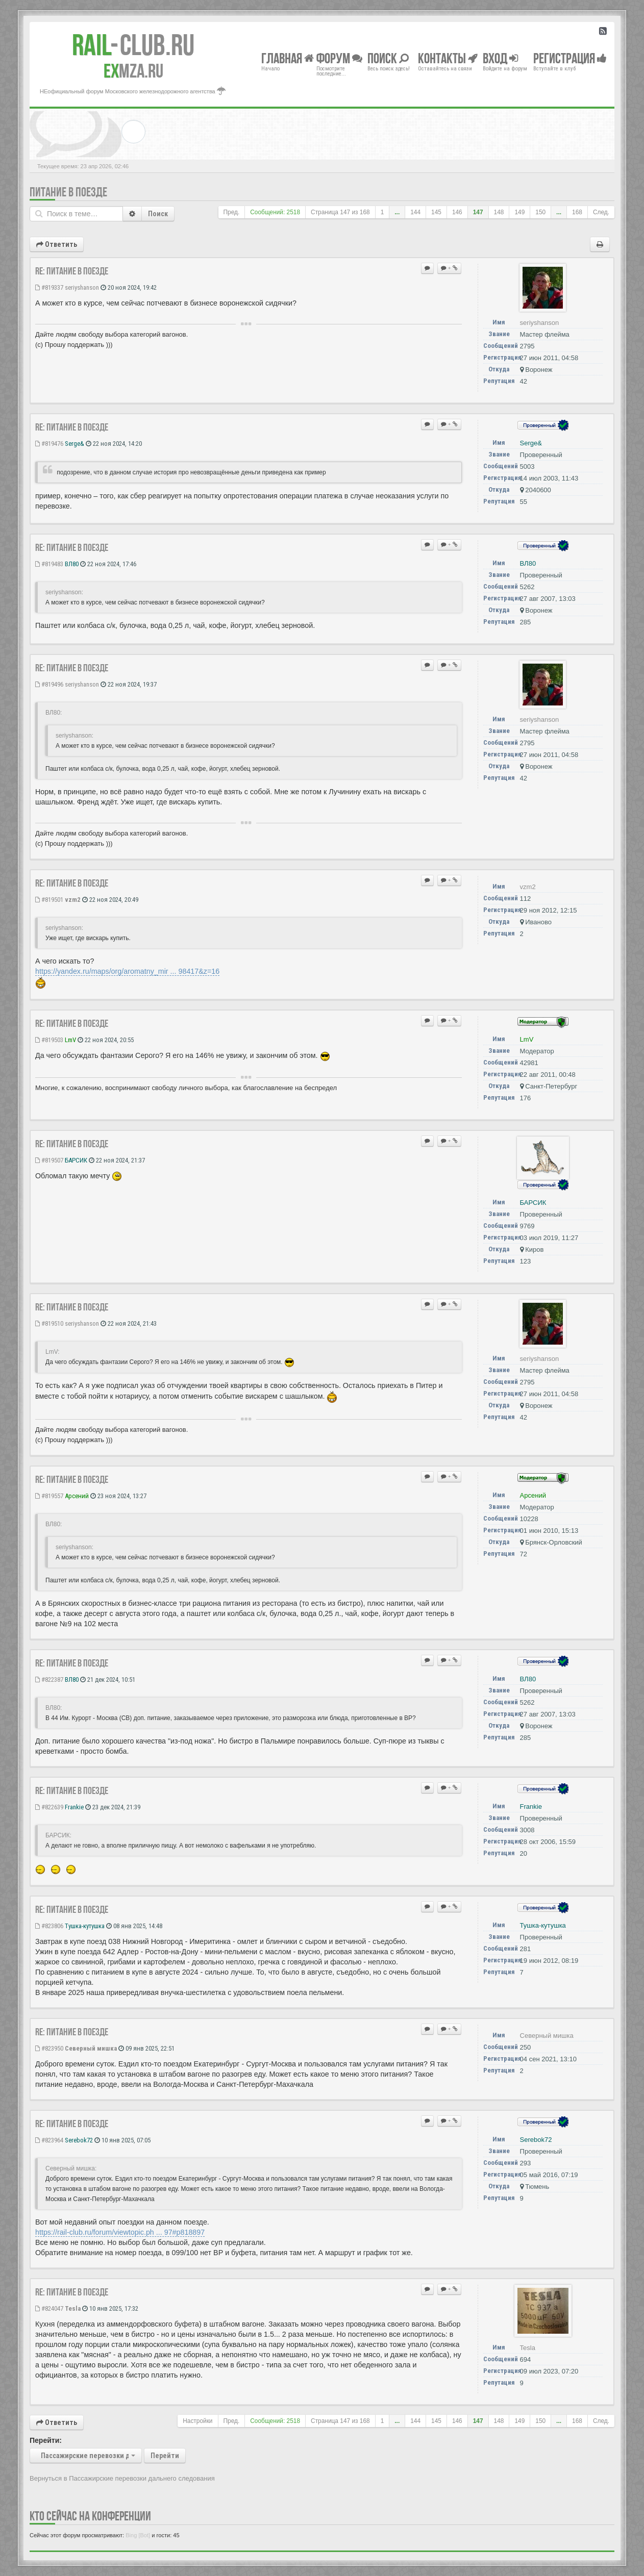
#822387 (49, 1679)
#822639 (49, 1807)
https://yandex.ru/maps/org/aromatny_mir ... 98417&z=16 (127, 971)
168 (577, 212)
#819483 (49, 564)
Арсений (77, 1496)
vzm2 (73, 899)
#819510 (49, 1323)
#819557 (49, 1496)
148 (499, 212)
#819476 (49, 443)
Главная (287, 58)
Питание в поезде (68, 192)
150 (540, 212)
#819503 (49, 1040)
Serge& (74, 443)
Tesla (73, 2308)
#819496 (49, 684)
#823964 (49, 2140)
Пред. (232, 212)
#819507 (49, 1160)
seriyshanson (82, 287)
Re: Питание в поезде (71, 270)
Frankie (74, 1807)
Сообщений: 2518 (275, 212)
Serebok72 (79, 2140)
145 (436, 212)
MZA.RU (133, 71)
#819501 (49, 899)
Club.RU (133, 45)
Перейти (165, 2456)
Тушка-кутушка (85, 1926)
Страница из (340, 212)
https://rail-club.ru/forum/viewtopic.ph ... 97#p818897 (120, 2232)
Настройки (197, 2421)
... (397, 212)
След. (601, 212)
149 (519, 212)
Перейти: (46, 2440)
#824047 (49, 2308)
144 (415, 212)
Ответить (56, 244)
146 (457, 212)
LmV (70, 1040)
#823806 (49, 1926)
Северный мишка (91, 2048)
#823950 (49, 2048)
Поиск (158, 214)
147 (478, 212)
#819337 (49, 287)
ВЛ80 (72, 564)
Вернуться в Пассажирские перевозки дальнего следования (122, 2478)
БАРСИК (76, 1160)
